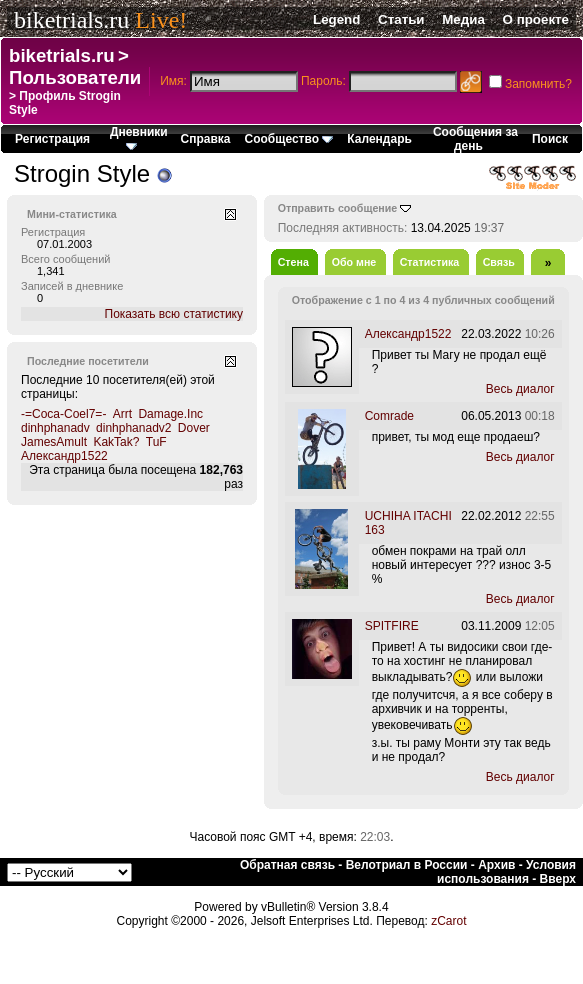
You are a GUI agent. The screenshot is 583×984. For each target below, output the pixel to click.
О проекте (536, 19)
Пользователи (75, 77)
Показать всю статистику (174, 314)
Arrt (122, 414)
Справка (206, 139)
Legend (336, 19)
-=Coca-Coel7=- (63, 414)
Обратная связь (287, 865)
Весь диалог (520, 389)
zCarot (448, 921)
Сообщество (289, 139)
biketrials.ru (71, 20)
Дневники (139, 137)
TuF (156, 442)
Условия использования (506, 872)
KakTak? (116, 442)
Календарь (379, 139)
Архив (496, 865)
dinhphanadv (55, 428)
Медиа (463, 19)
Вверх (558, 879)
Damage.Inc (170, 414)
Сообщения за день (475, 139)
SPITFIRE (392, 626)
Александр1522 (64, 456)
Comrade (389, 416)
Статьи (401, 19)
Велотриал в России (407, 865)
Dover (194, 428)
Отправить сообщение (338, 208)
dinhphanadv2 (133, 428)
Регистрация (52, 139)
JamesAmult (54, 442)
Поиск (550, 139)
